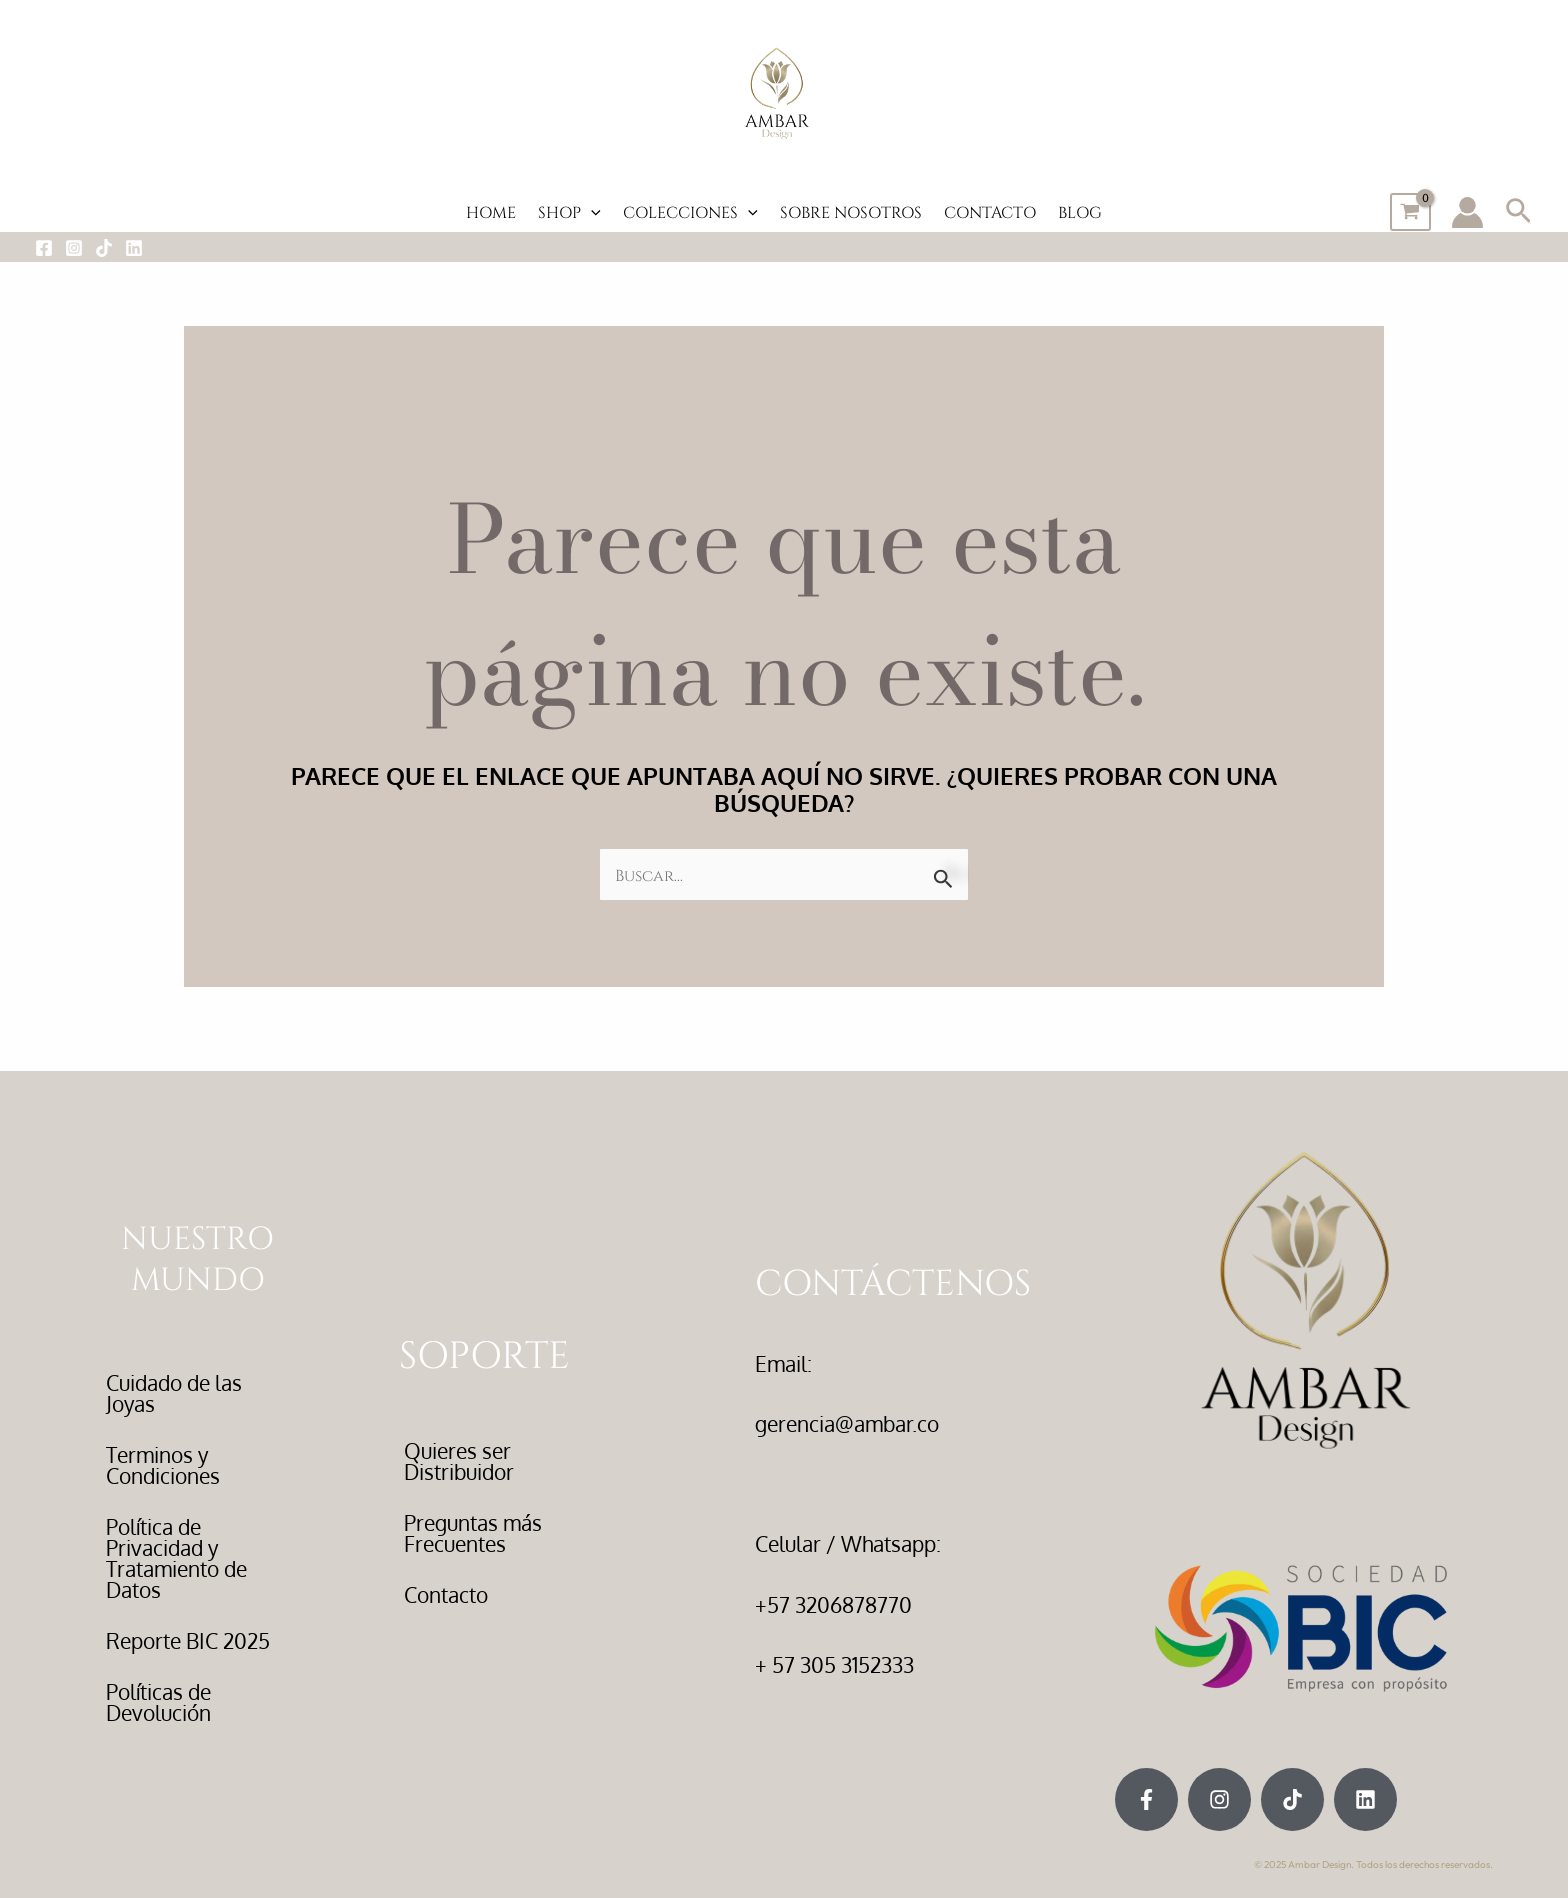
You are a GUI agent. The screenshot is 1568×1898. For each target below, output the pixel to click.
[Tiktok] (104, 248)
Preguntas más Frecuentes (473, 1533)
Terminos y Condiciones (163, 1465)
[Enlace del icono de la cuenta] (1467, 212)
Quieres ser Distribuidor (459, 1461)
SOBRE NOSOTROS (851, 211)
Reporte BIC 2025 (188, 1640)
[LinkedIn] (134, 248)
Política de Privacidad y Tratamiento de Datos (176, 1558)
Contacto (446, 1594)
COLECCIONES (690, 211)
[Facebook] (44, 248)
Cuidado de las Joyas (174, 1393)
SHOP (569, 211)
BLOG (1080, 211)
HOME (491, 211)
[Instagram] (74, 248)
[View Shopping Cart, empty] (1410, 212)
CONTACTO (990, 211)
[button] (591, 212)
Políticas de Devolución (158, 1702)
